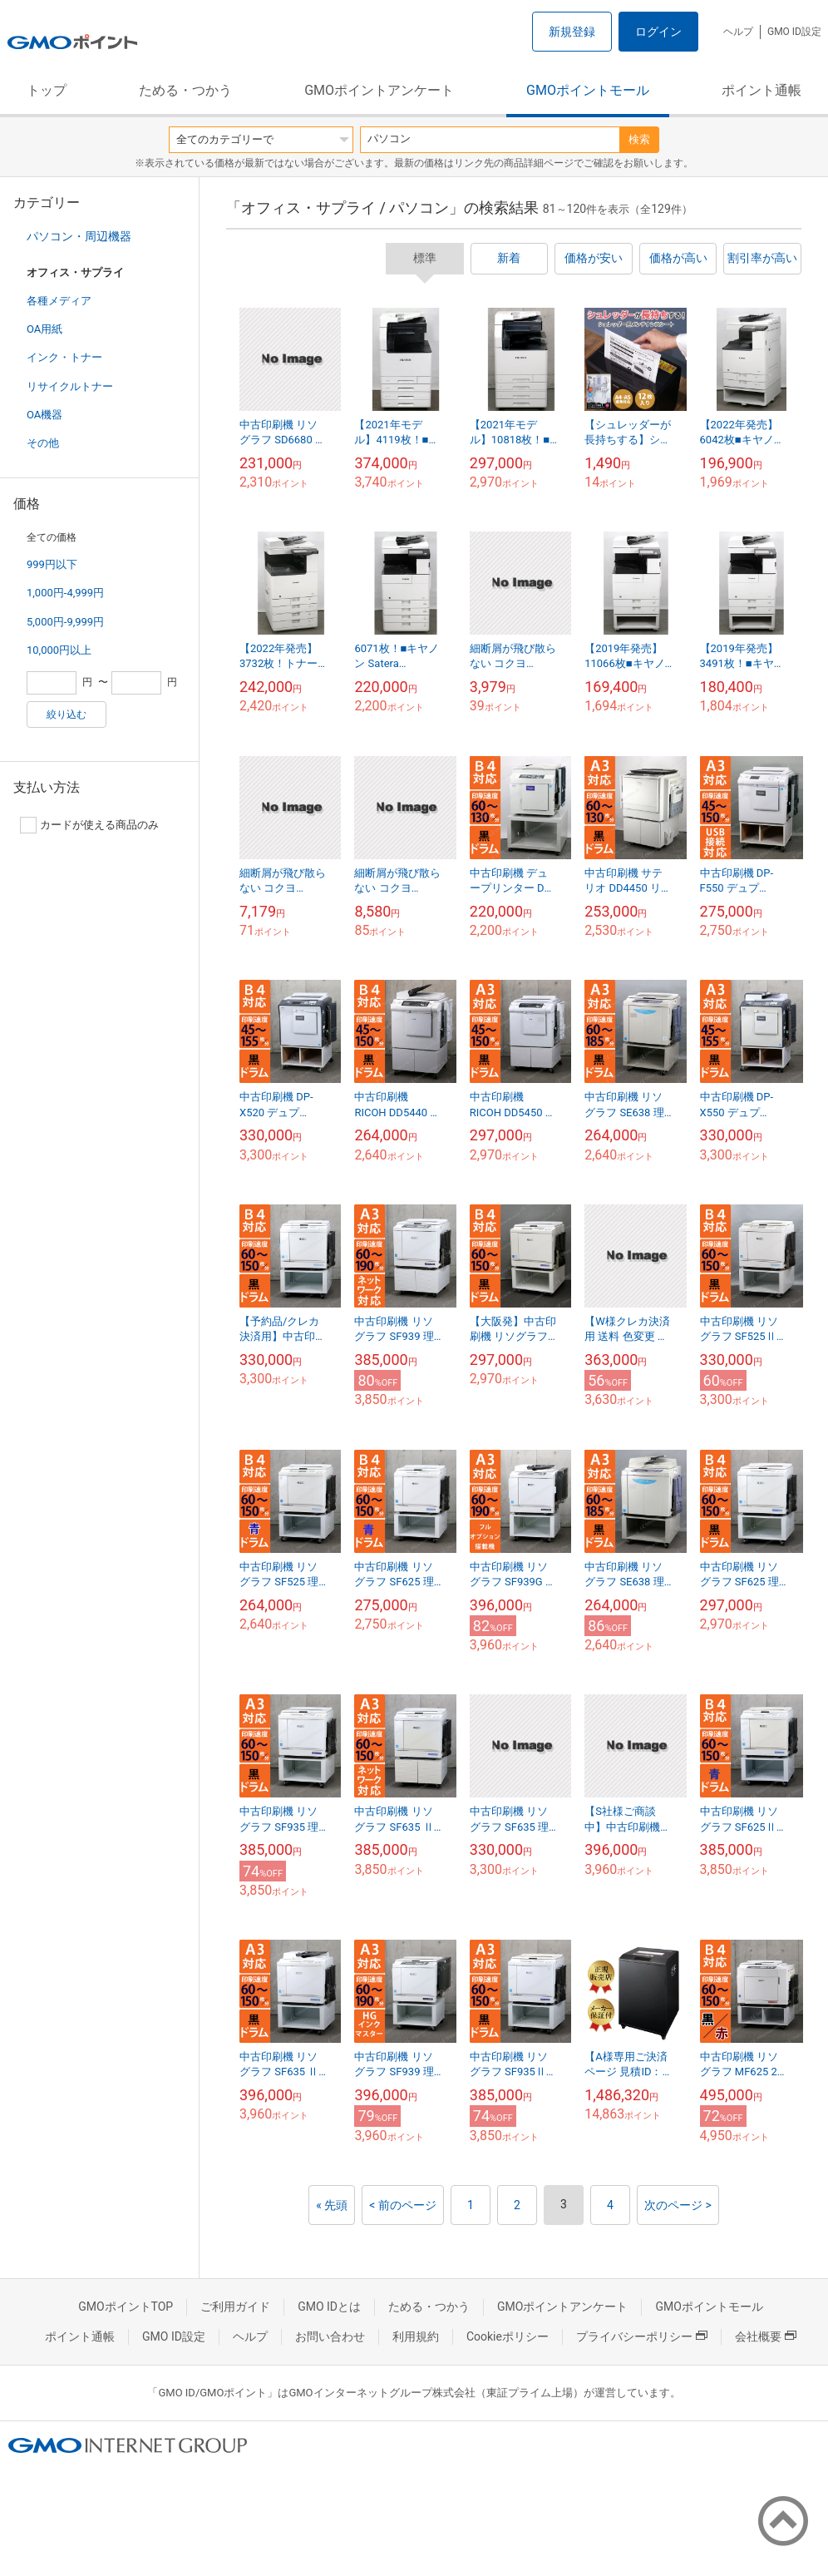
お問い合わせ (330, 2336)
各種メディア (59, 300)
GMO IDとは (329, 2306)
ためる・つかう (185, 90)
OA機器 (44, 414)
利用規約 (415, 2336)
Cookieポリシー (507, 2336)
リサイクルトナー (70, 386)
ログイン (658, 31)
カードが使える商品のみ (89, 825)
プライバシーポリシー (641, 2336)
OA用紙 (44, 329)
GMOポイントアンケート (379, 90)
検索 (639, 139)
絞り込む (66, 714)
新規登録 (572, 31)
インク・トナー (64, 357)
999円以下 (52, 564)
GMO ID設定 (794, 31)
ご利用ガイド (235, 2306)
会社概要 (765, 2336)
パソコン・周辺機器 (79, 236)
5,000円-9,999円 (65, 622)
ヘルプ (738, 31)
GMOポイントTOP (125, 2306)
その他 (43, 443)
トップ (47, 90)
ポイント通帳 (761, 90)
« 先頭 (331, 2205)
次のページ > (678, 2205)
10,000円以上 (59, 650)
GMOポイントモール (587, 90)
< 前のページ (402, 2205)
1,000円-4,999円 (65, 592)
